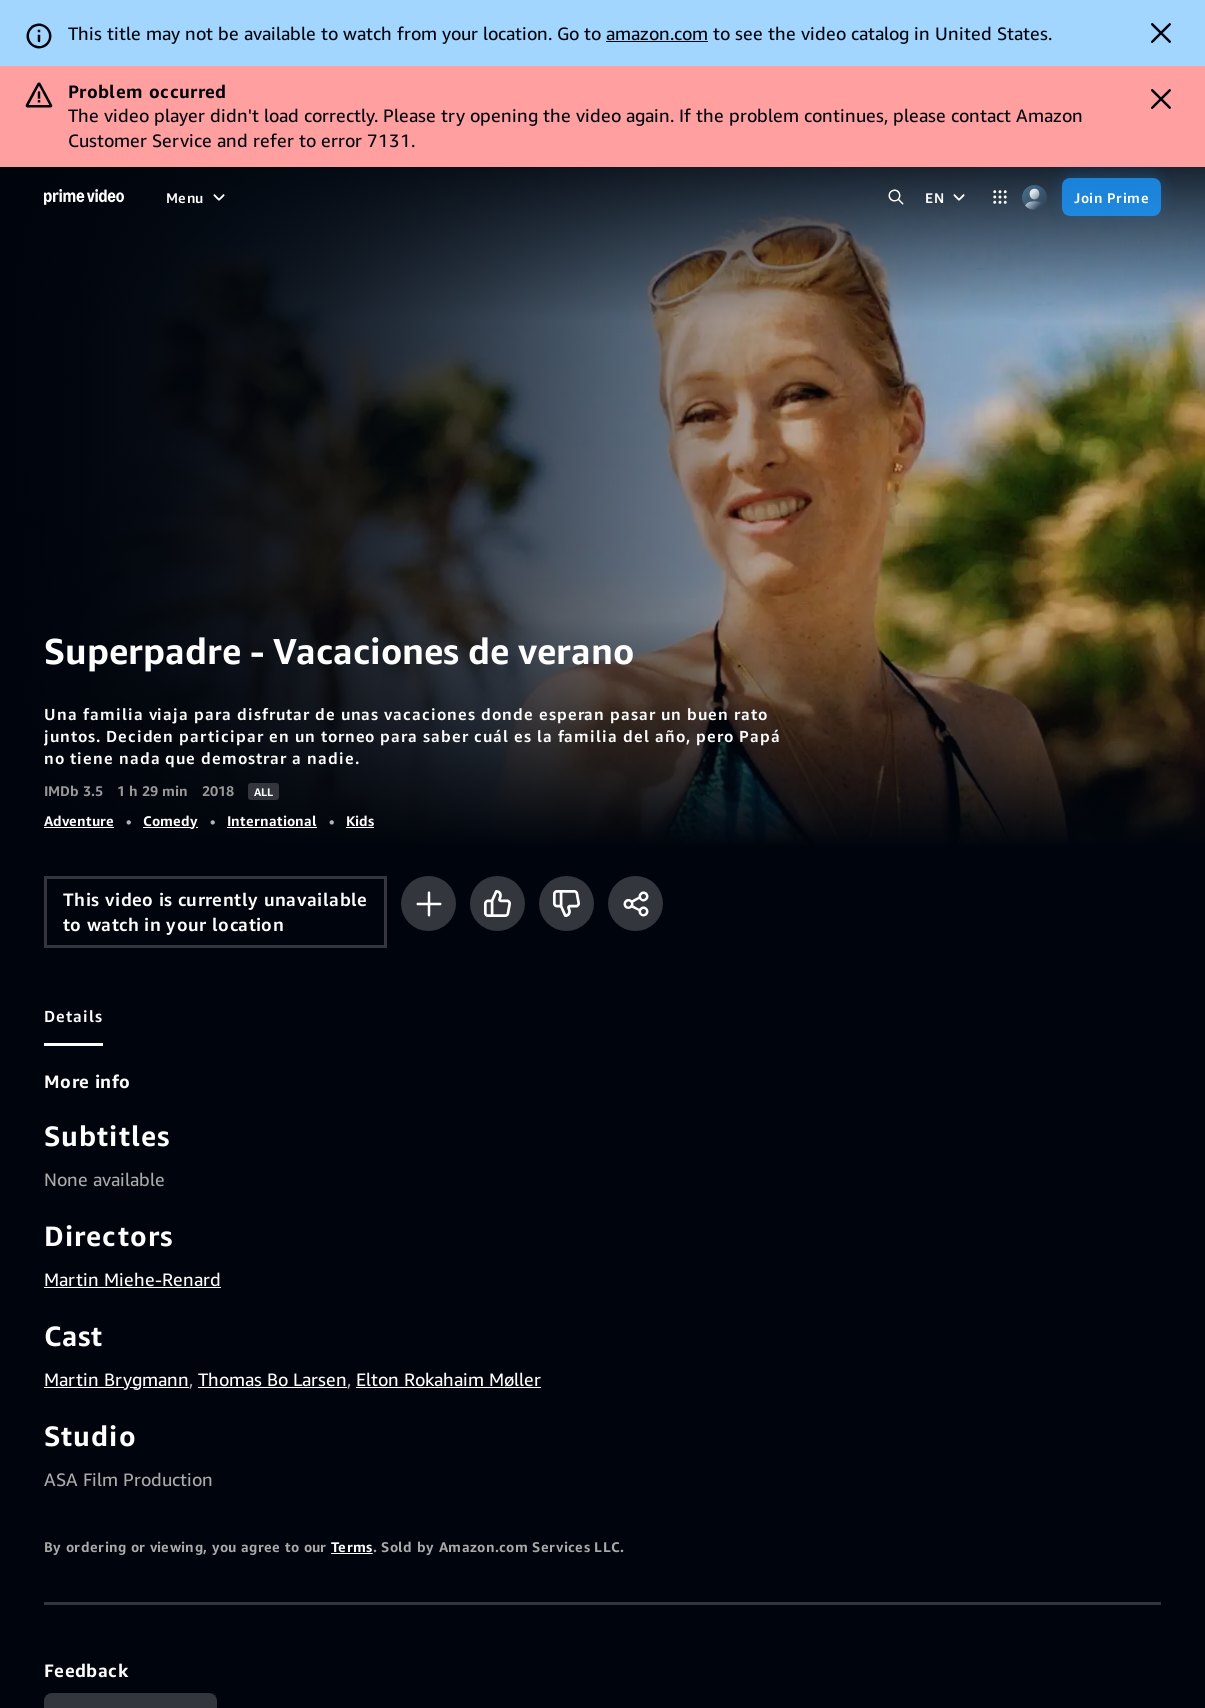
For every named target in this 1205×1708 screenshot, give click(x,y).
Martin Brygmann (116, 1379)
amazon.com (657, 33)
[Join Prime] (1111, 197)
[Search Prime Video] (895, 197)
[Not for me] (566, 903)
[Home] (84, 197)
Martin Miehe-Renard (132, 1279)
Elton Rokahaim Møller (448, 1379)
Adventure (79, 820)
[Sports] (405, 197)
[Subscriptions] (590, 197)
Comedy (170, 820)
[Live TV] (478, 197)
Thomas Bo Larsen (272, 1379)
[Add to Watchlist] (428, 903)
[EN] (947, 197)
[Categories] (999, 197)
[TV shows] (325, 197)
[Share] (635, 903)
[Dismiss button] (1161, 33)
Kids (360, 820)
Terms (352, 1546)
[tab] (73, 1016)
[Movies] (244, 197)
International (272, 820)
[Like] (497, 903)
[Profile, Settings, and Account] (1034, 197)
